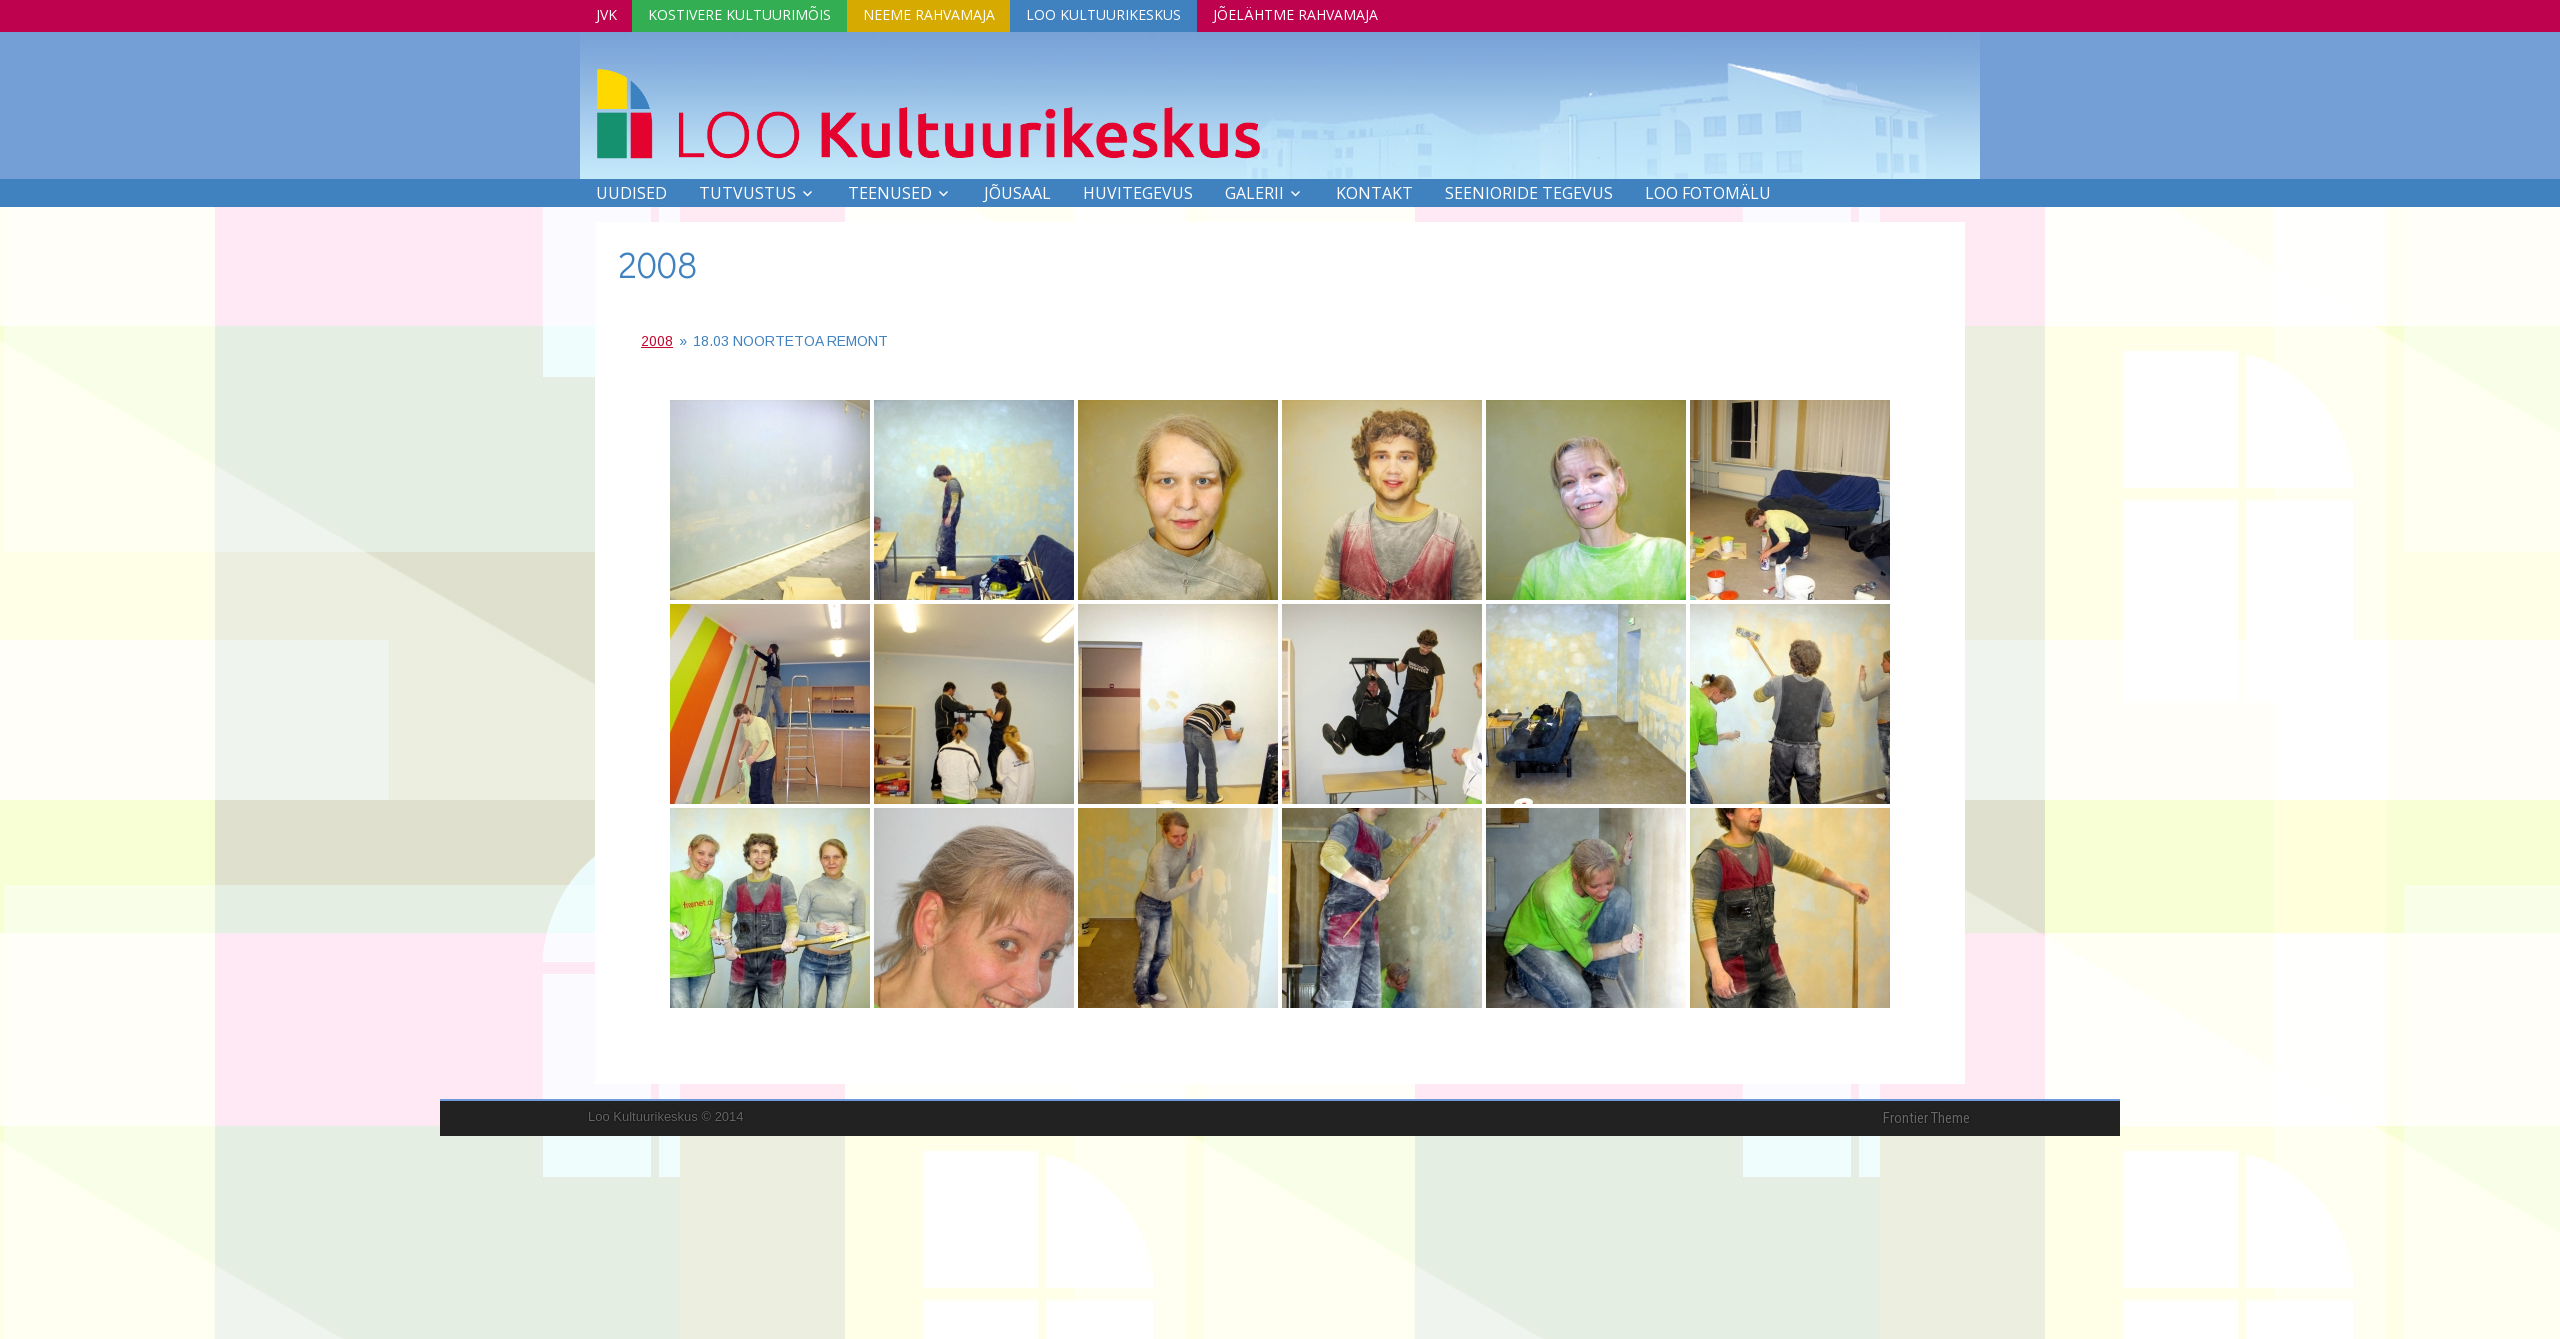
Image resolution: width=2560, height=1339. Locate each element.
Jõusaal (1017, 192)
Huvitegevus (1138, 192)
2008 (658, 263)
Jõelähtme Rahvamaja (1315, 13)
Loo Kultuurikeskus (1119, 13)
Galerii (1254, 192)
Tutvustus (747, 192)
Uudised (631, 192)
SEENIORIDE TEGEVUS (1529, 192)
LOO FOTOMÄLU (1708, 192)
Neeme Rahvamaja (940, 13)
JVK (608, 13)
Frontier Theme (1926, 1117)
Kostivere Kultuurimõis (746, 13)
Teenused (890, 192)
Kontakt (1374, 192)
